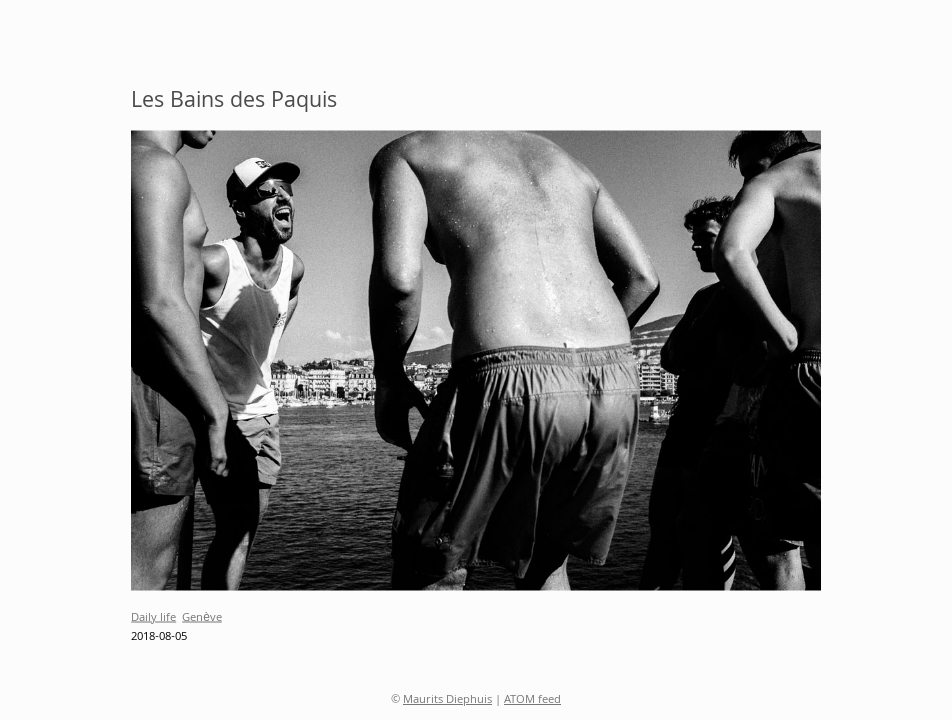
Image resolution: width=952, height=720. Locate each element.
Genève (202, 617)
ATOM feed (532, 700)
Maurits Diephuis (447, 700)
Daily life (153, 617)
